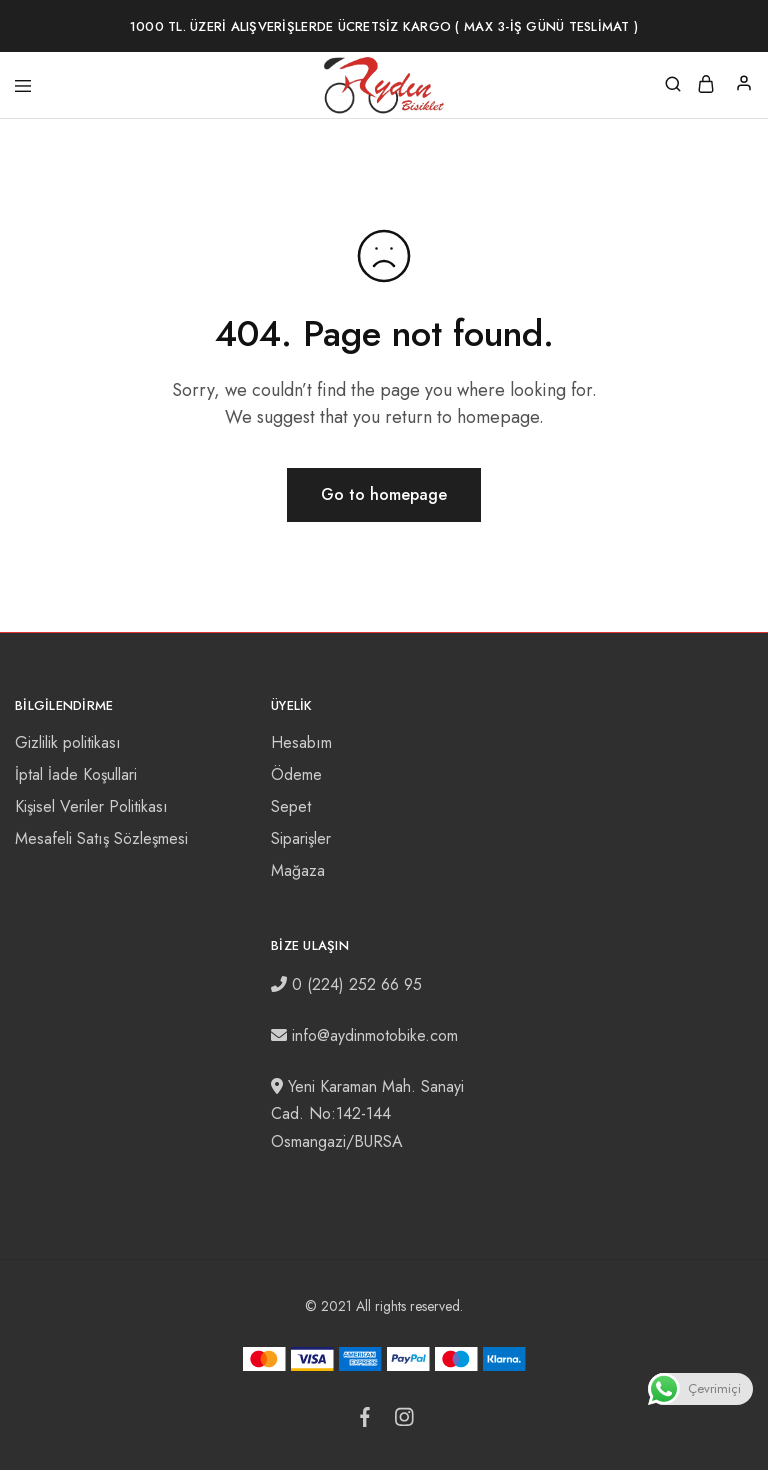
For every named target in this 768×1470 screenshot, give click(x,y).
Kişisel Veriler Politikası (91, 806)
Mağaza (298, 870)
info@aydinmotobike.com (375, 1035)
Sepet (291, 806)
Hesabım (301, 742)
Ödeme (296, 774)
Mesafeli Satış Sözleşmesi (101, 838)
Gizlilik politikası (68, 742)
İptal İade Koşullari (76, 774)
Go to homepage (384, 494)
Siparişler (301, 838)
